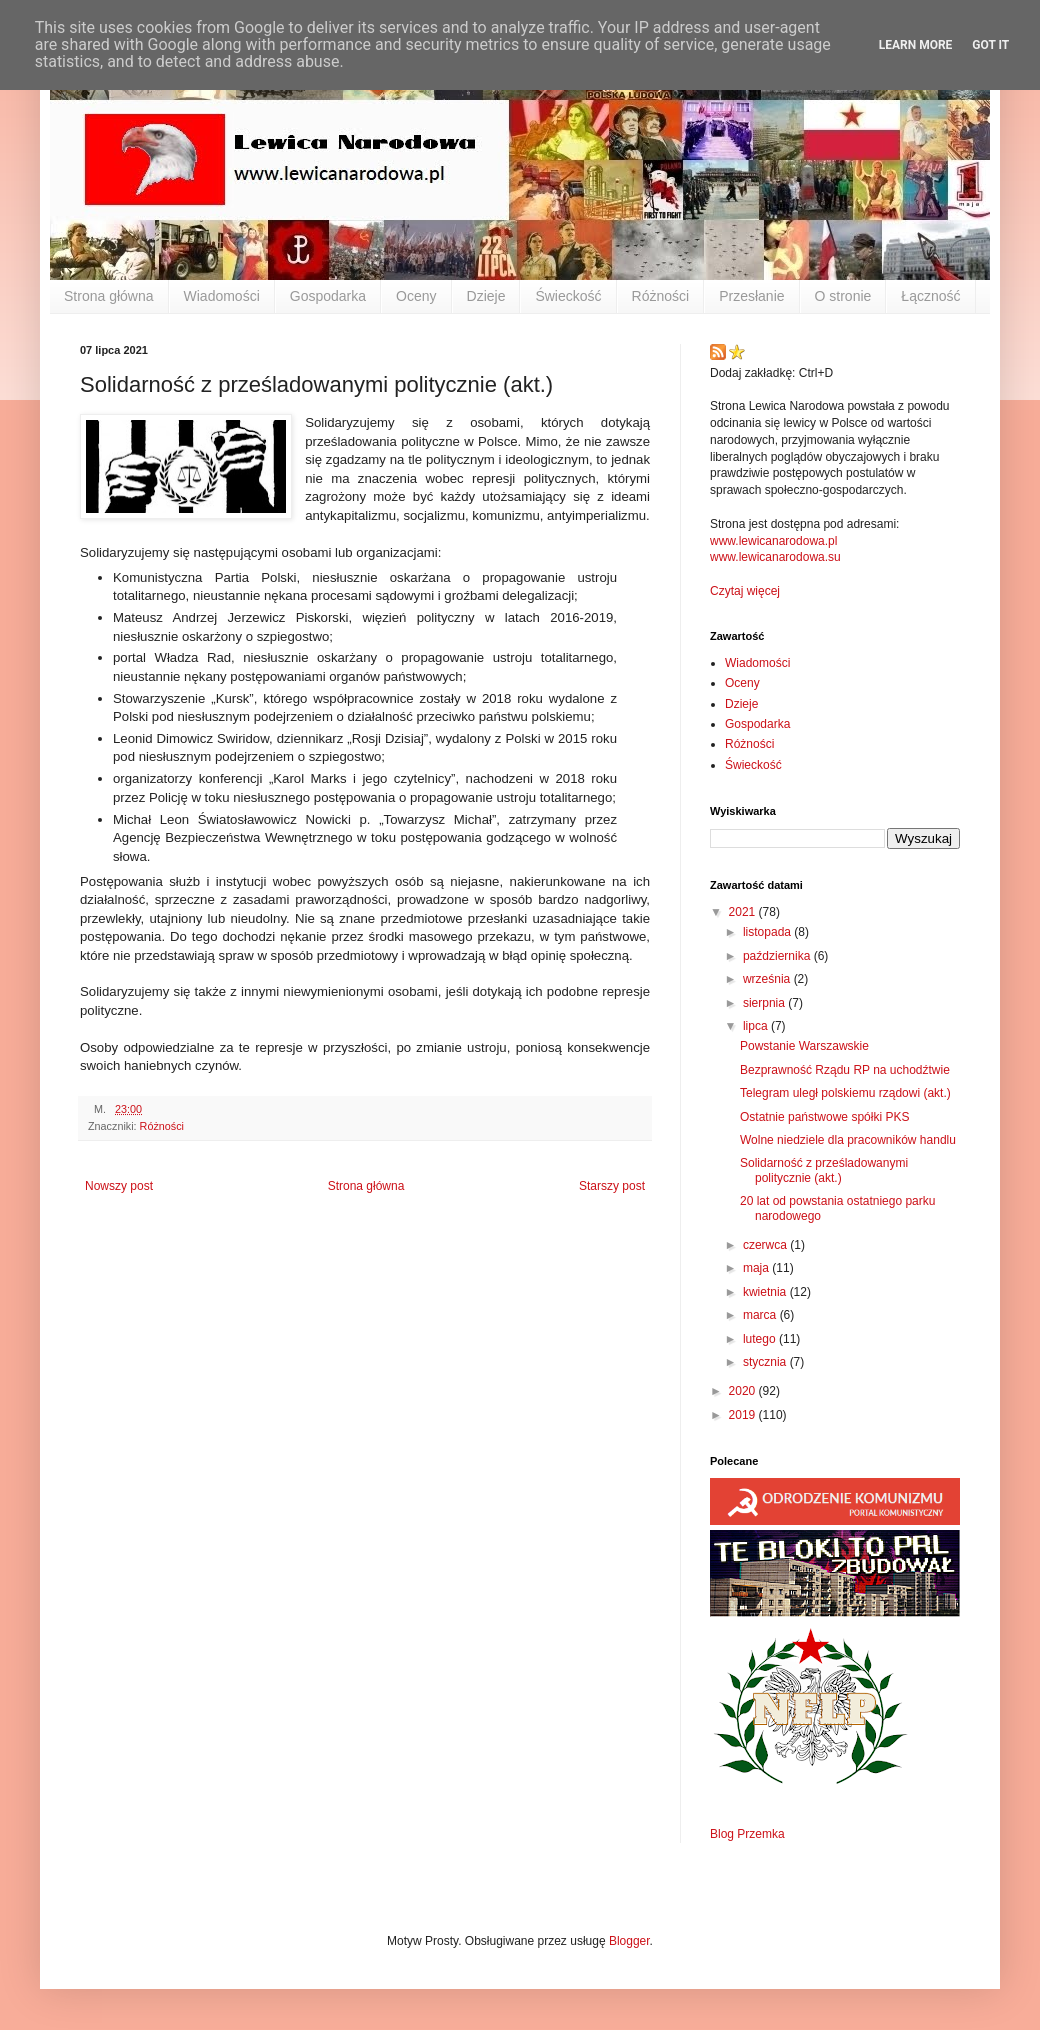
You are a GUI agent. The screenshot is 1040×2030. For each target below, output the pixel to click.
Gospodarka (328, 296)
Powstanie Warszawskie (804, 1046)
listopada (768, 932)
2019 (744, 1415)
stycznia (766, 1362)
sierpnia (765, 1003)
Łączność (930, 296)
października (778, 956)
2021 (744, 912)
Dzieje (486, 296)
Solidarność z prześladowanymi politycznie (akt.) (824, 1170)
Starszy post (612, 1186)
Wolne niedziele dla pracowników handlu (848, 1140)
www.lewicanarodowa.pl (773, 541)
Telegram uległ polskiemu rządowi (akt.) (845, 1093)
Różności (661, 296)
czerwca (766, 1245)
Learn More (916, 45)
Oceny (416, 296)
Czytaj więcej (745, 591)
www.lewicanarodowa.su (775, 557)
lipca (757, 1026)
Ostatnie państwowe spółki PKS (824, 1117)
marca (761, 1315)
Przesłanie (751, 296)
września (768, 979)
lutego (761, 1339)
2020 (744, 1391)
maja (757, 1268)
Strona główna (109, 296)
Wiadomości (222, 296)
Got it (990, 45)
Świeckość (568, 296)
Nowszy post (119, 1186)
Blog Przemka (747, 1834)
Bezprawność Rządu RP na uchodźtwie (845, 1070)
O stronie (843, 296)
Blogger (629, 1941)
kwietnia (766, 1292)
